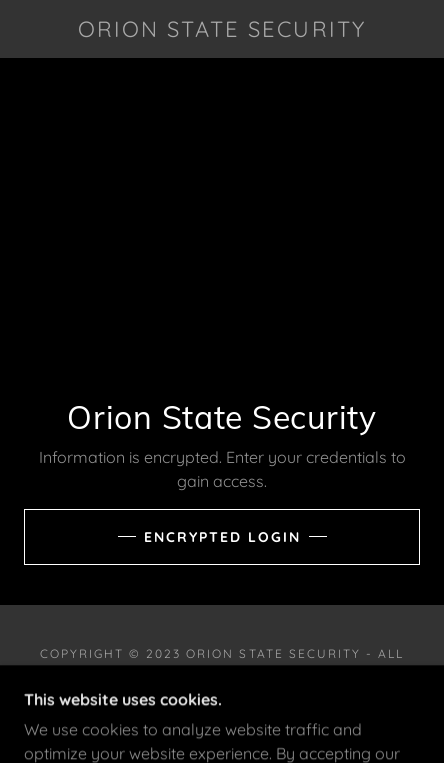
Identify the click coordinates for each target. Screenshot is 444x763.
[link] (222, 29)
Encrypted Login (222, 537)
